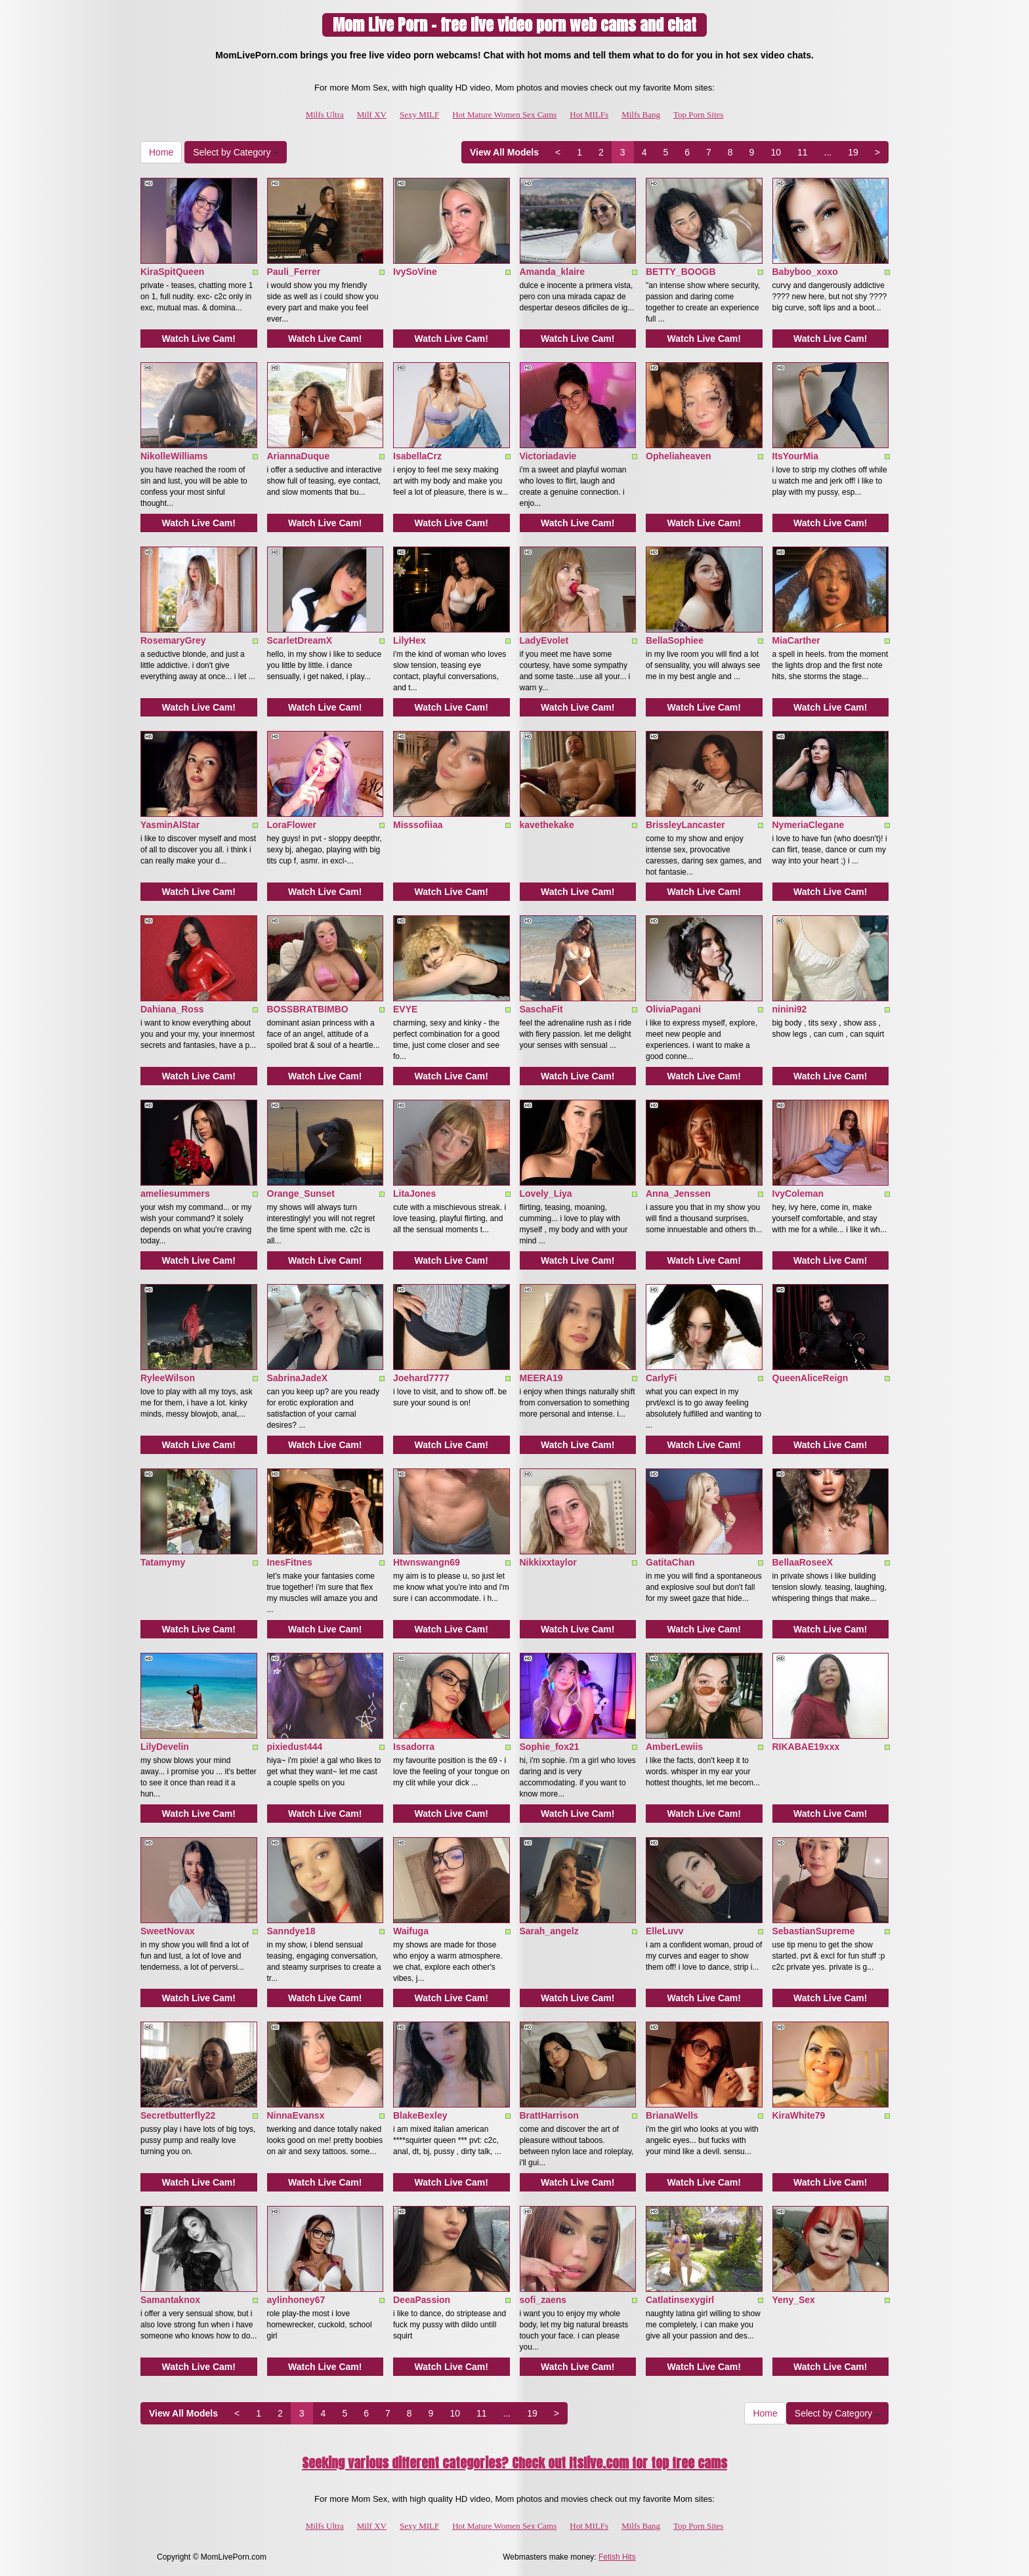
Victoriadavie (548, 456)
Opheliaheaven (678, 456)
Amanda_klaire (552, 271)
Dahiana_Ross (171, 1009)
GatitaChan (670, 1562)
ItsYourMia (795, 456)
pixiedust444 (295, 1746)
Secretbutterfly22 (177, 2115)
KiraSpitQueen (172, 271)
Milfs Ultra (325, 114)
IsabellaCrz (417, 456)
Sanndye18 (291, 1931)
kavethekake (547, 825)
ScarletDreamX (300, 640)
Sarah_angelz (549, 1931)
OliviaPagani (673, 1009)
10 (775, 152)
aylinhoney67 (296, 2300)
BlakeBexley (420, 2115)
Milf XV (372, 114)
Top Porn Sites (698, 114)
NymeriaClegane (808, 825)
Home (161, 152)
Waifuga (411, 1931)
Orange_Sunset (301, 1193)
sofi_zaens (543, 2300)
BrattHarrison (549, 2115)
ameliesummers (175, 1193)
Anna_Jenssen (678, 1193)
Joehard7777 (421, 1378)
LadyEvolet (544, 640)
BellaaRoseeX (802, 1562)
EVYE (405, 1009)
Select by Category (235, 152)
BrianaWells (672, 2115)
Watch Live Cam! (199, 338)
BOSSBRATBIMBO (307, 1009)
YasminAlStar (170, 825)
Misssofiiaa (417, 825)
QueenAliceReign (810, 1378)
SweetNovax (167, 1931)
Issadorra (413, 1746)
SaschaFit (541, 1009)
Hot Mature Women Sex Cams (504, 114)
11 (802, 152)
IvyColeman (798, 1193)
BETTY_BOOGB (681, 271)
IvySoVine (415, 271)
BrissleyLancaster (685, 825)
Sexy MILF (419, 114)
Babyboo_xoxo (805, 271)
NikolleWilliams (174, 456)
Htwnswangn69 (426, 1562)
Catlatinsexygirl (680, 2300)
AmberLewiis (674, 1746)
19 (853, 152)
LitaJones (414, 1193)
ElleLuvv (665, 1931)
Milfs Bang (640, 114)
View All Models (504, 152)
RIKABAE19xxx (806, 1746)
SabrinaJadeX (297, 1378)
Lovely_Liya (546, 1193)
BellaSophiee (675, 640)
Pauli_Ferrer (294, 271)
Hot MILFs (589, 114)
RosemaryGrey (173, 640)
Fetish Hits (617, 2557)
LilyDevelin (164, 1746)
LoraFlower (291, 825)
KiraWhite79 (799, 2115)
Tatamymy (162, 1562)
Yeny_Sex (793, 2300)
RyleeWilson (167, 1378)
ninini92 (789, 1009)
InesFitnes (289, 1562)
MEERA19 (541, 1378)
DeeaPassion (421, 2300)
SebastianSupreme (813, 1931)
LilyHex (409, 640)
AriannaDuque (298, 456)
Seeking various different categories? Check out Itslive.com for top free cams (514, 2463)
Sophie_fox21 (549, 1746)
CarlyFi (661, 1378)
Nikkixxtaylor (548, 1562)
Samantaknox (170, 2300)
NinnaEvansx (296, 2115)
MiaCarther (796, 640)
